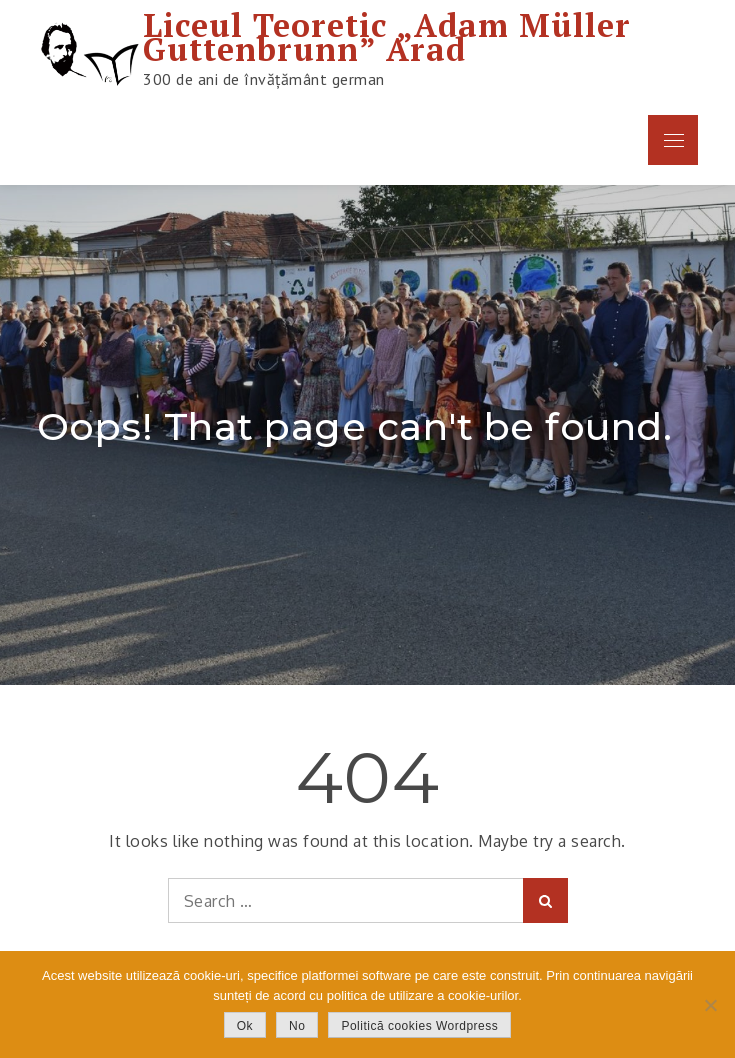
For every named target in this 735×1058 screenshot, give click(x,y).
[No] (710, 1005)
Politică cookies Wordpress (419, 1026)
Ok (245, 1026)
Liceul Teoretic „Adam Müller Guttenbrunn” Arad (387, 37)
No (297, 1026)
